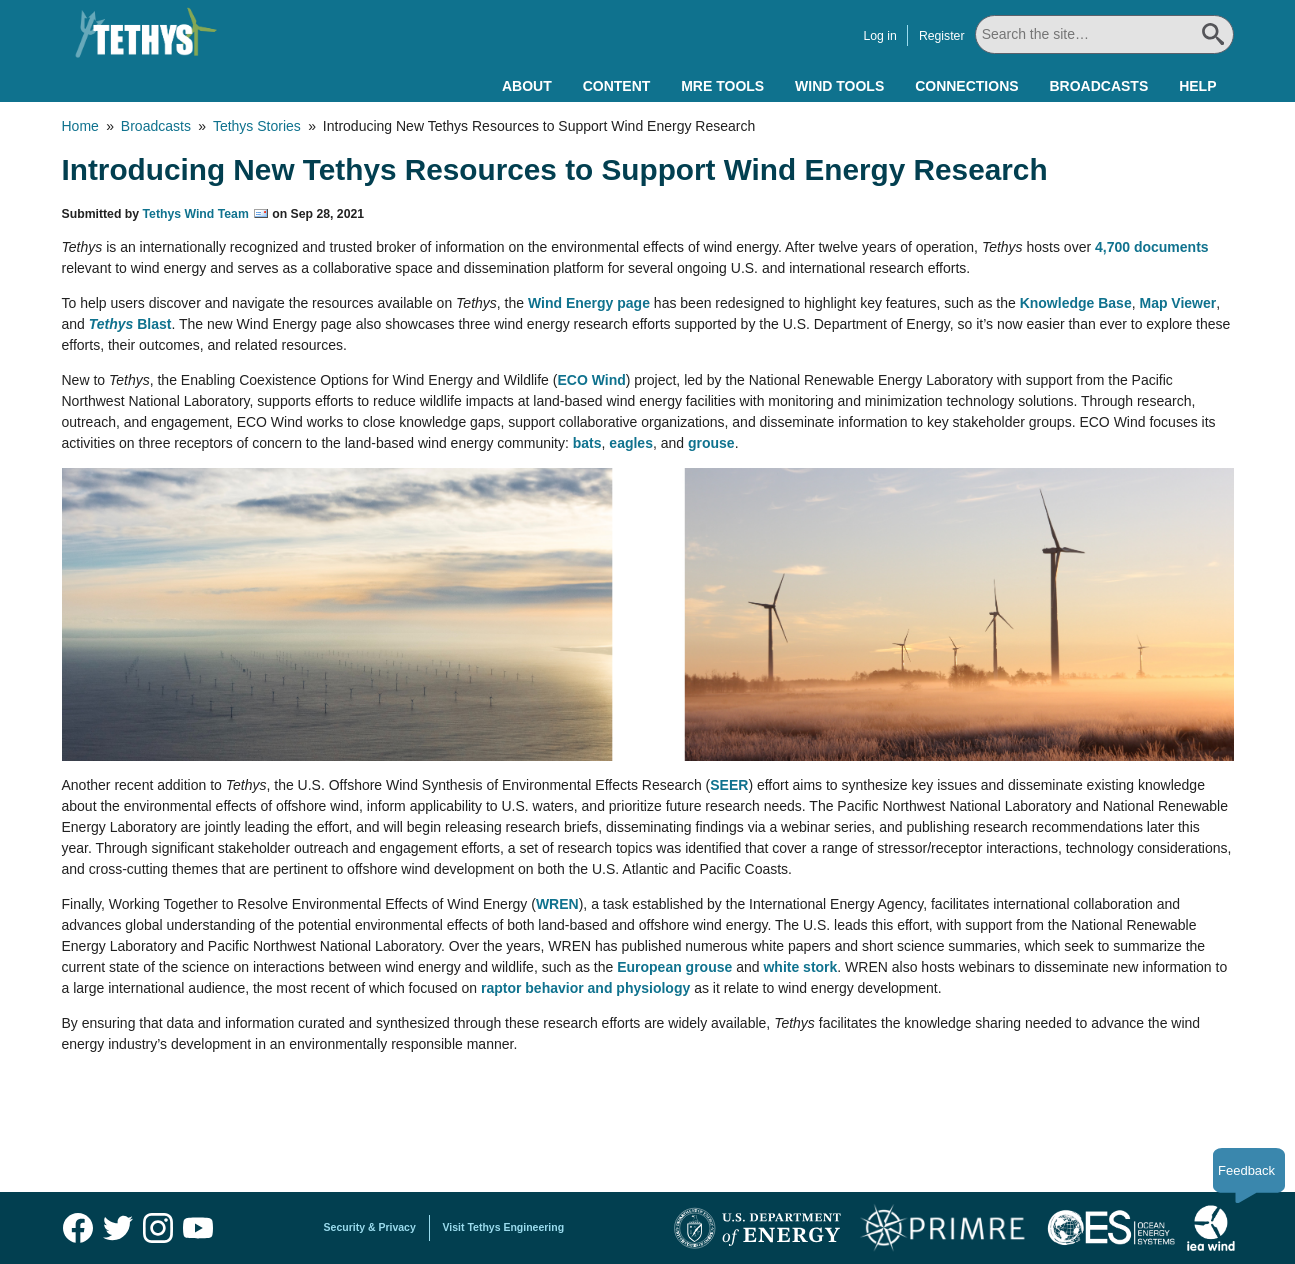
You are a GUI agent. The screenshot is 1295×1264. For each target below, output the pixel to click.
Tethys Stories (257, 126)
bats (587, 443)
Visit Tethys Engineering (504, 1227)
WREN (557, 904)
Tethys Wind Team (196, 214)
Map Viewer (1177, 303)
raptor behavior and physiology (585, 988)
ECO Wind (591, 380)
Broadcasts (1098, 86)
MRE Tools (722, 86)
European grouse (674, 967)
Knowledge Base (1076, 303)
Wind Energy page (589, 303)
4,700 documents (1152, 247)
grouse (711, 443)
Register (942, 36)
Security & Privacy (370, 1227)
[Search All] (1104, 34)
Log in (879, 36)
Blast (130, 324)
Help (1197, 86)
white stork (800, 967)
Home (80, 126)
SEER (729, 785)
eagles (631, 443)
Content (617, 86)
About (527, 86)
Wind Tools (839, 86)
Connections (966, 86)
